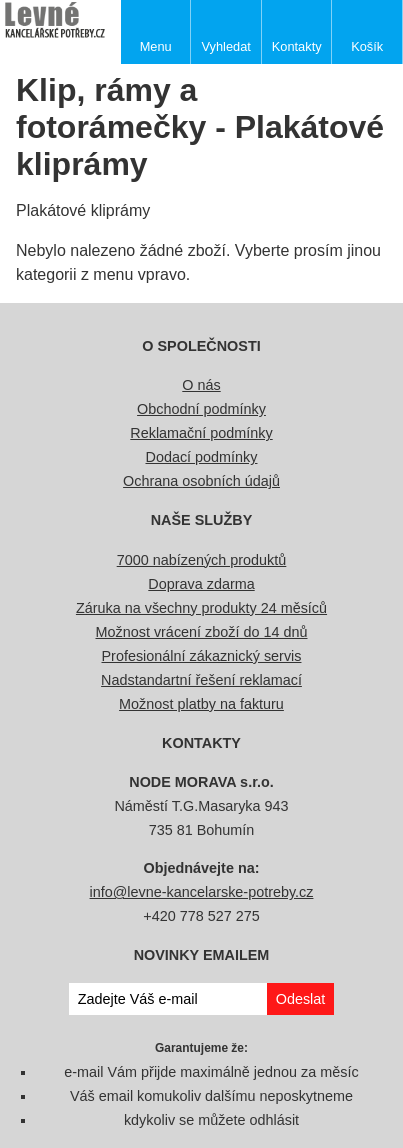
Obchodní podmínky (201, 409)
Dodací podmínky (202, 457)
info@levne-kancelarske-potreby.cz (202, 892)
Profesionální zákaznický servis (202, 656)
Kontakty (297, 46)
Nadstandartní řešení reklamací (201, 680)
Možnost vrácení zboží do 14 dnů (202, 632)
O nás (201, 385)
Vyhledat (226, 46)
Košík (367, 46)
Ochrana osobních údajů (201, 481)
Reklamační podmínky (201, 433)
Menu (156, 46)
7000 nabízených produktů (202, 560)
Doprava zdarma (201, 584)
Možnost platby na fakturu (201, 704)
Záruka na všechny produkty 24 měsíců (201, 608)
